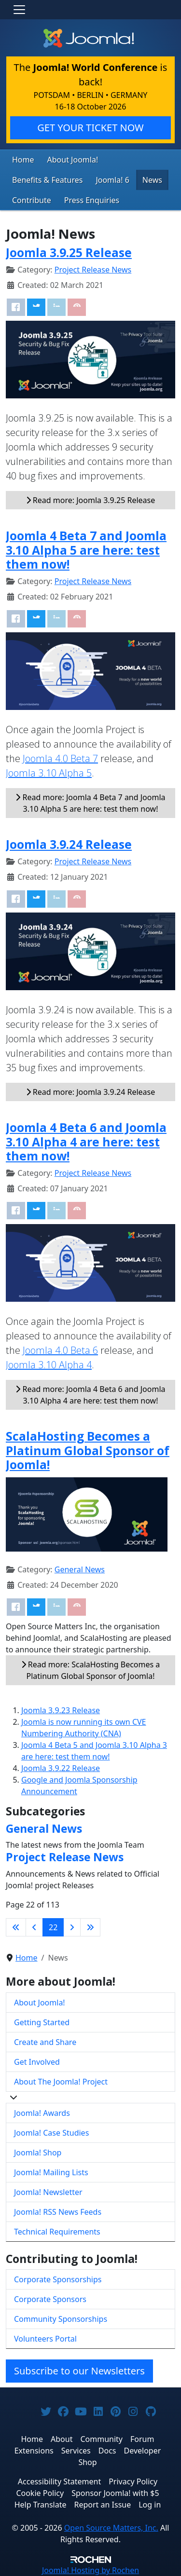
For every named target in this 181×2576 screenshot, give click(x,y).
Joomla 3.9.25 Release (69, 252)
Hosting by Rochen (90, 2570)
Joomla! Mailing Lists (51, 2172)
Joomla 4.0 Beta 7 (60, 758)
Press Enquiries (92, 200)
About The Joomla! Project (61, 2081)
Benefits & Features (47, 180)
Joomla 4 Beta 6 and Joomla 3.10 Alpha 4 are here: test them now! (86, 1141)
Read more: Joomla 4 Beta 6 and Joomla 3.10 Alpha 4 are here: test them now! (90, 1395)
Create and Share (45, 2042)
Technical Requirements (57, 2231)
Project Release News (93, 269)
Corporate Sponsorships (57, 2279)
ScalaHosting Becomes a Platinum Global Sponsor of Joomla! (87, 1450)
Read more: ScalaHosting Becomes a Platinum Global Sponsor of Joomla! (90, 1670)
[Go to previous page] (34, 1927)
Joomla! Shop (37, 2152)
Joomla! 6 (112, 180)
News (152, 180)
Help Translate (40, 2504)
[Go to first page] (16, 1927)
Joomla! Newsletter (48, 2192)
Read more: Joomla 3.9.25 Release (90, 500)
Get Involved (37, 2062)
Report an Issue (102, 2504)
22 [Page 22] (53, 1927)
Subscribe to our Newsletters (79, 2370)
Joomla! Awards (42, 2113)
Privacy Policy (133, 2481)
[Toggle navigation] (19, 9)
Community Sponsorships (60, 2319)
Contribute (31, 200)
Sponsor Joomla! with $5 (115, 2493)
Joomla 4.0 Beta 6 (60, 1350)
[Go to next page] (72, 1927)
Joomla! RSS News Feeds (57, 2212)
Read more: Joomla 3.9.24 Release (90, 1092)
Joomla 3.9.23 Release (60, 1710)
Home (23, 159)
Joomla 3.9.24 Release (69, 844)
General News (80, 1569)
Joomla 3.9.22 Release (60, 1768)
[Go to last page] (90, 1927)
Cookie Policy (40, 2493)
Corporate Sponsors (50, 2299)
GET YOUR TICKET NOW (90, 127)
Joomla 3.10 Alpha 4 (49, 1364)
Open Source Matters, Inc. (111, 2527)
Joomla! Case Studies (51, 2132)
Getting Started (42, 2022)
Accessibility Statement (59, 2481)
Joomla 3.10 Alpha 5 (49, 772)
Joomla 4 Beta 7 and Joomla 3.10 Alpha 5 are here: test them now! (86, 550)
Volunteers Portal (45, 2338)
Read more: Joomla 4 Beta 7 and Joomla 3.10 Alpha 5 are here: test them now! (90, 803)
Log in (150, 2504)
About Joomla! (72, 159)
